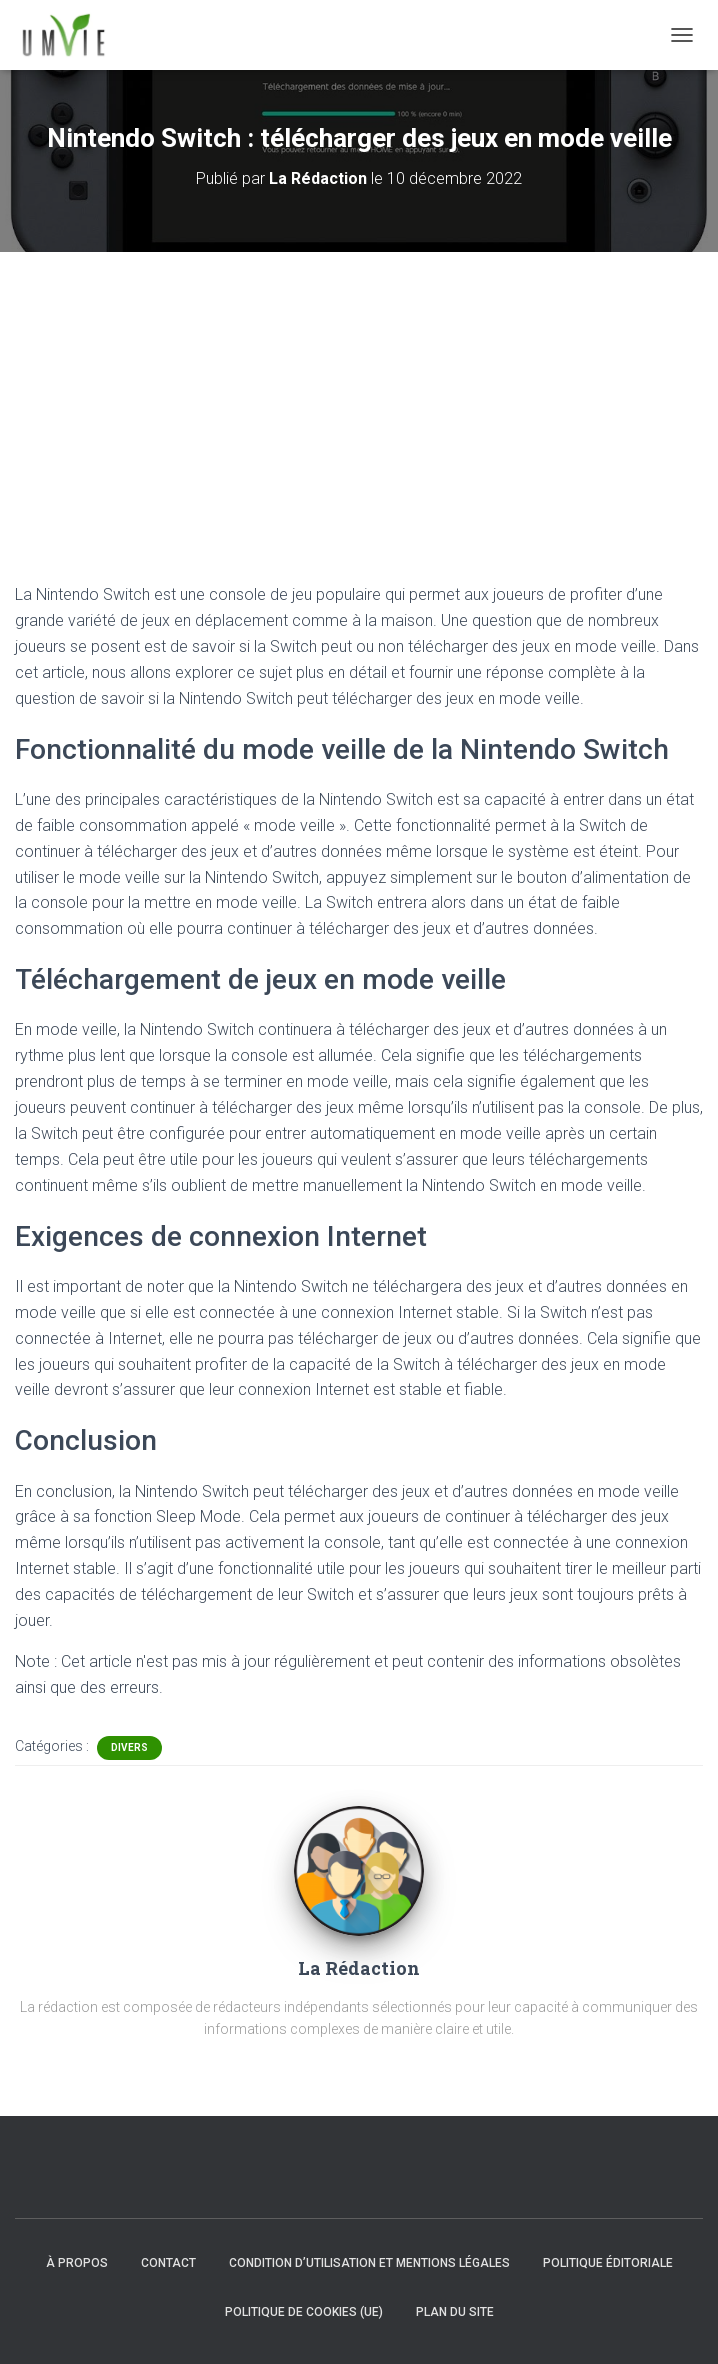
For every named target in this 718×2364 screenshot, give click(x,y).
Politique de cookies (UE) (304, 2312)
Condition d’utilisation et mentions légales (369, 2263)
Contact (168, 2263)
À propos (77, 2263)
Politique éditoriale (608, 2263)
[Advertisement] (359, 402)
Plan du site (455, 2312)
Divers (129, 1747)
